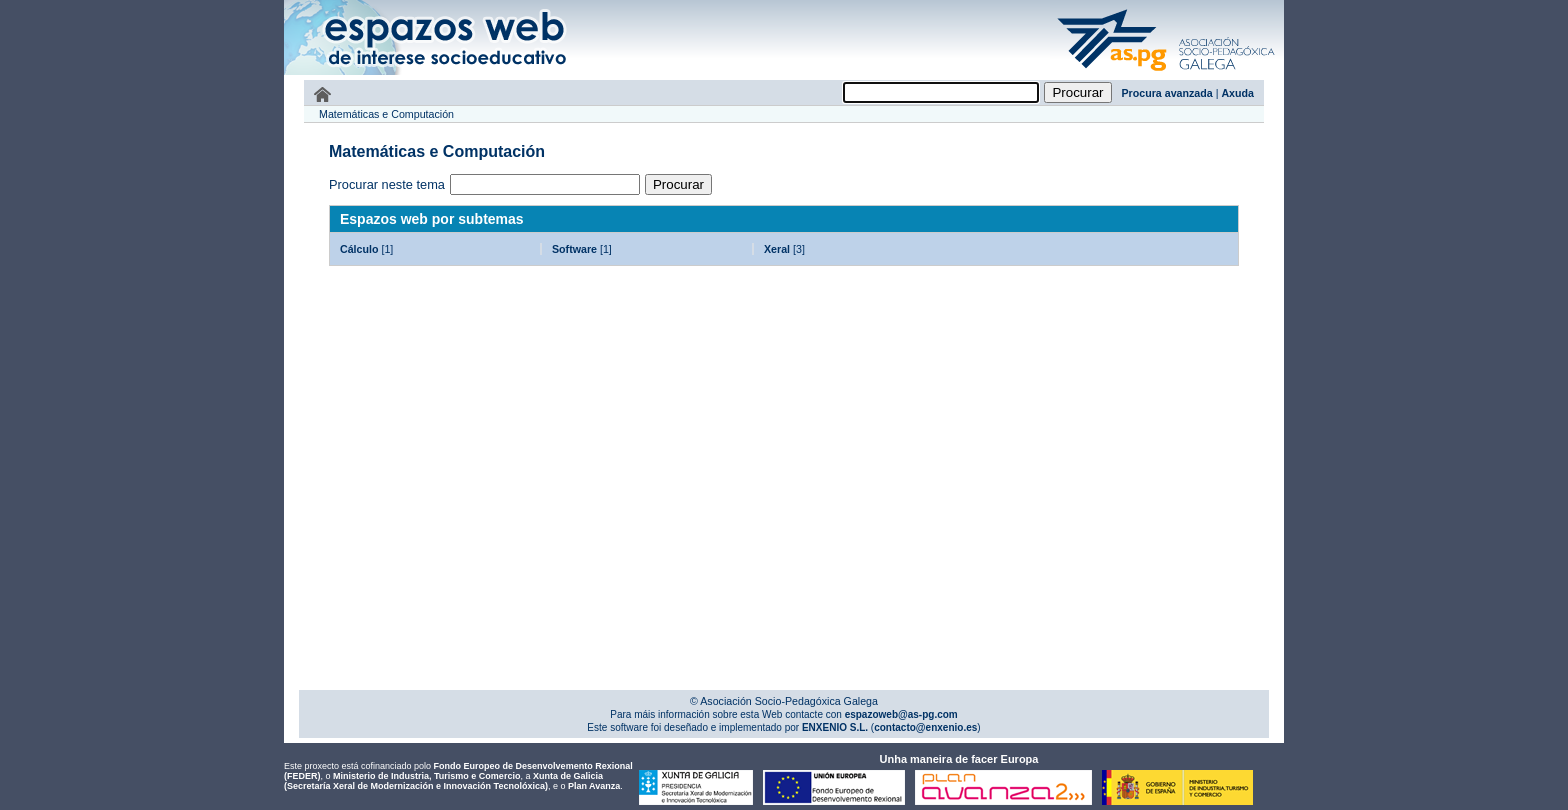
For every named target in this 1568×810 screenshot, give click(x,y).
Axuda (1237, 93)
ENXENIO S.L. (833, 727)
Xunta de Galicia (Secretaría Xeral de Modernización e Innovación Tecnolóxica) (443, 781)
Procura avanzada (1167, 93)
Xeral (777, 249)
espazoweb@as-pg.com (900, 714)
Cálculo (359, 249)
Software (574, 249)
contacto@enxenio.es (925, 727)
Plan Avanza (594, 786)
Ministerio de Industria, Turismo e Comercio (426, 776)
